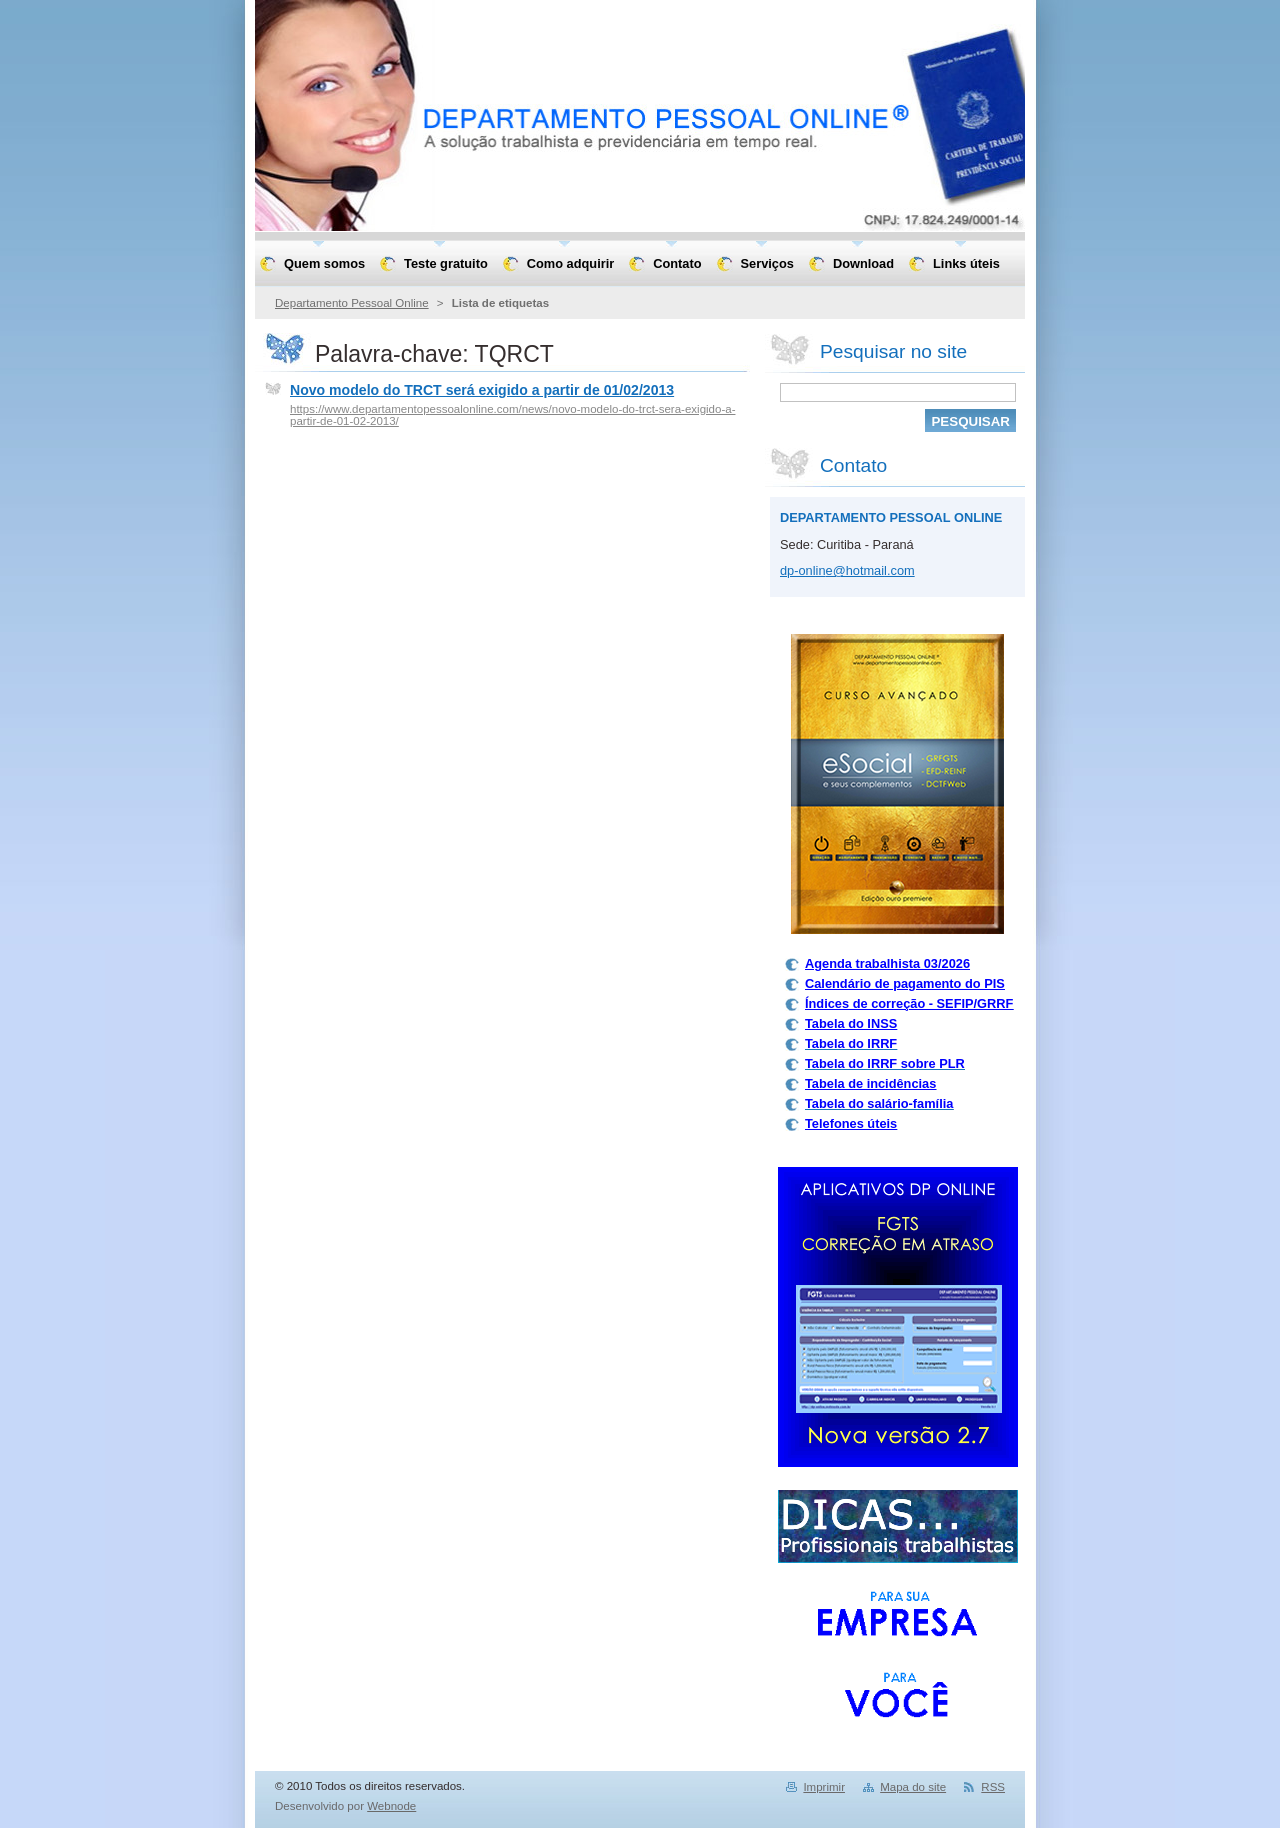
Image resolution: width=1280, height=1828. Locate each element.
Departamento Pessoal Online (352, 303)
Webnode (391, 1806)
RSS (993, 1787)
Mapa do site (913, 1787)
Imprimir (824, 1787)
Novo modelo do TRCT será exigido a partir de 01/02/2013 (482, 390)
